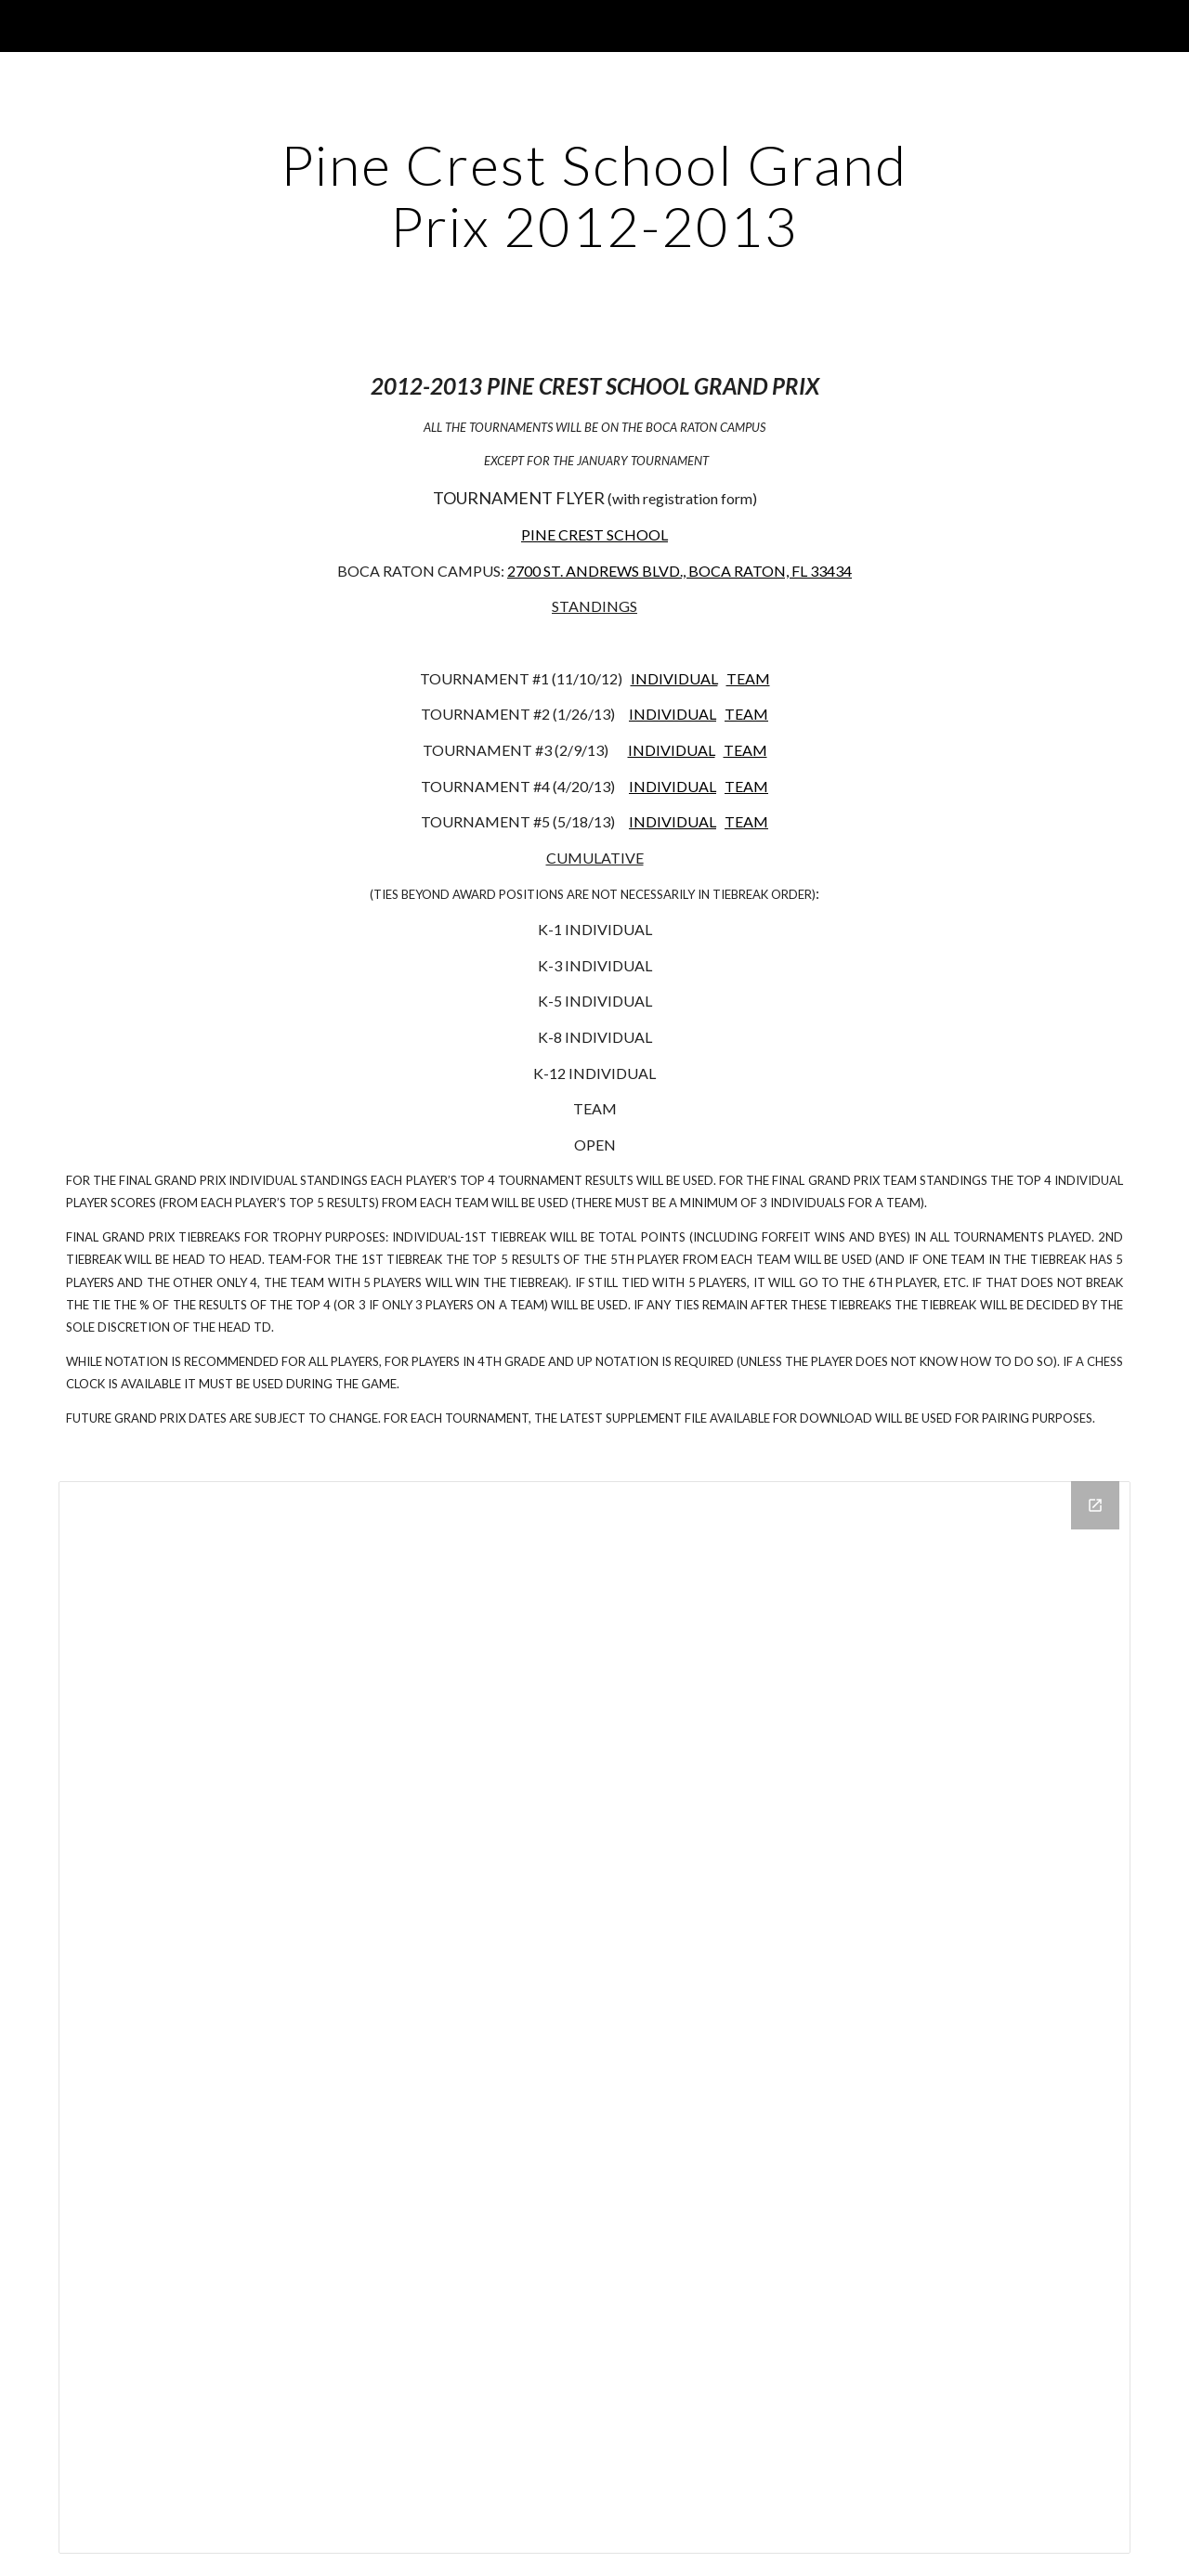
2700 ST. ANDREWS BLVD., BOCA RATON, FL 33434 (679, 570)
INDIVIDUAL (674, 678)
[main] (594, 195)
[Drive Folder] (594, 2017)
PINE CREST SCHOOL (594, 534)
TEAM (748, 678)
